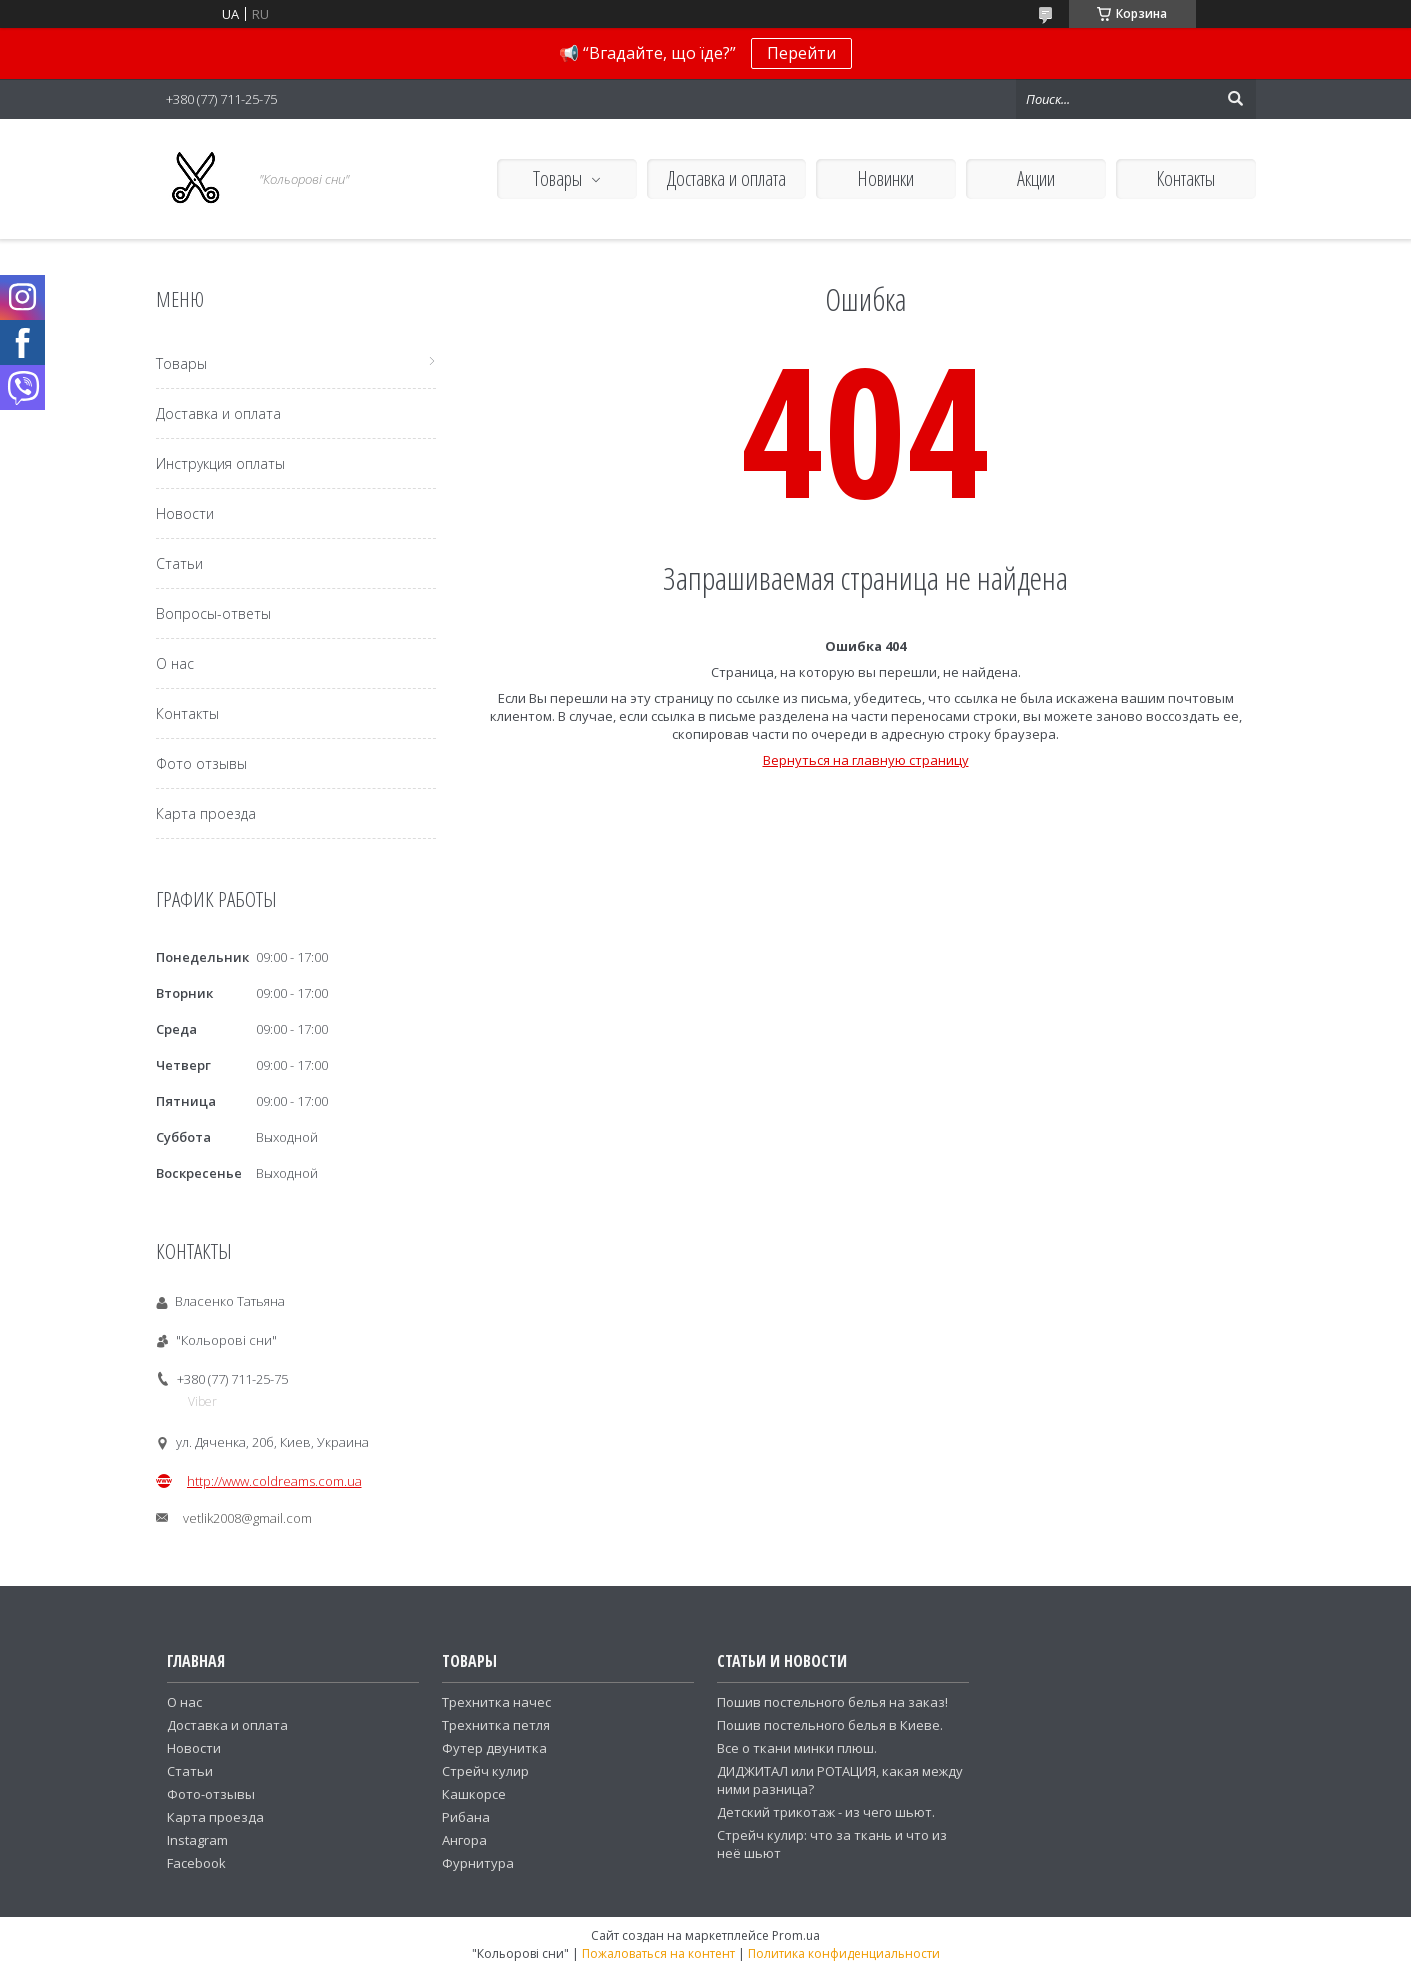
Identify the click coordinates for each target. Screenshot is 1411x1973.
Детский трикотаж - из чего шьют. (826, 1812)
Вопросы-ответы (213, 613)
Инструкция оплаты (220, 463)
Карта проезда (206, 813)
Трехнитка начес (496, 1702)
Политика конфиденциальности (844, 1953)
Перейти (801, 53)
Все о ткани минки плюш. (797, 1748)
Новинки (885, 178)
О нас (175, 663)
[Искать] (1236, 99)
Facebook (196, 1863)
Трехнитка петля (496, 1725)
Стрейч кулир (485, 1771)
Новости (185, 513)
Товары (557, 178)
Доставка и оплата (726, 178)
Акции (1036, 178)
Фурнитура (478, 1863)
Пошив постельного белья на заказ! (832, 1702)
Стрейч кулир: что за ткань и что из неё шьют (832, 1844)
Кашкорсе (474, 1794)
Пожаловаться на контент (658, 1953)
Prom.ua (796, 1935)
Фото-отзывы (211, 1794)
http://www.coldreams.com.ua (274, 1481)
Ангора (464, 1840)
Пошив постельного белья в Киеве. (830, 1725)
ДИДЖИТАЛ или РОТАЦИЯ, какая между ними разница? (840, 1780)
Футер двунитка (494, 1748)
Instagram (197, 1840)
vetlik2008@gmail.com (247, 1518)
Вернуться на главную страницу (866, 760)
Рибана (466, 1817)
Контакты (1185, 178)
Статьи (179, 563)
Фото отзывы (201, 763)
